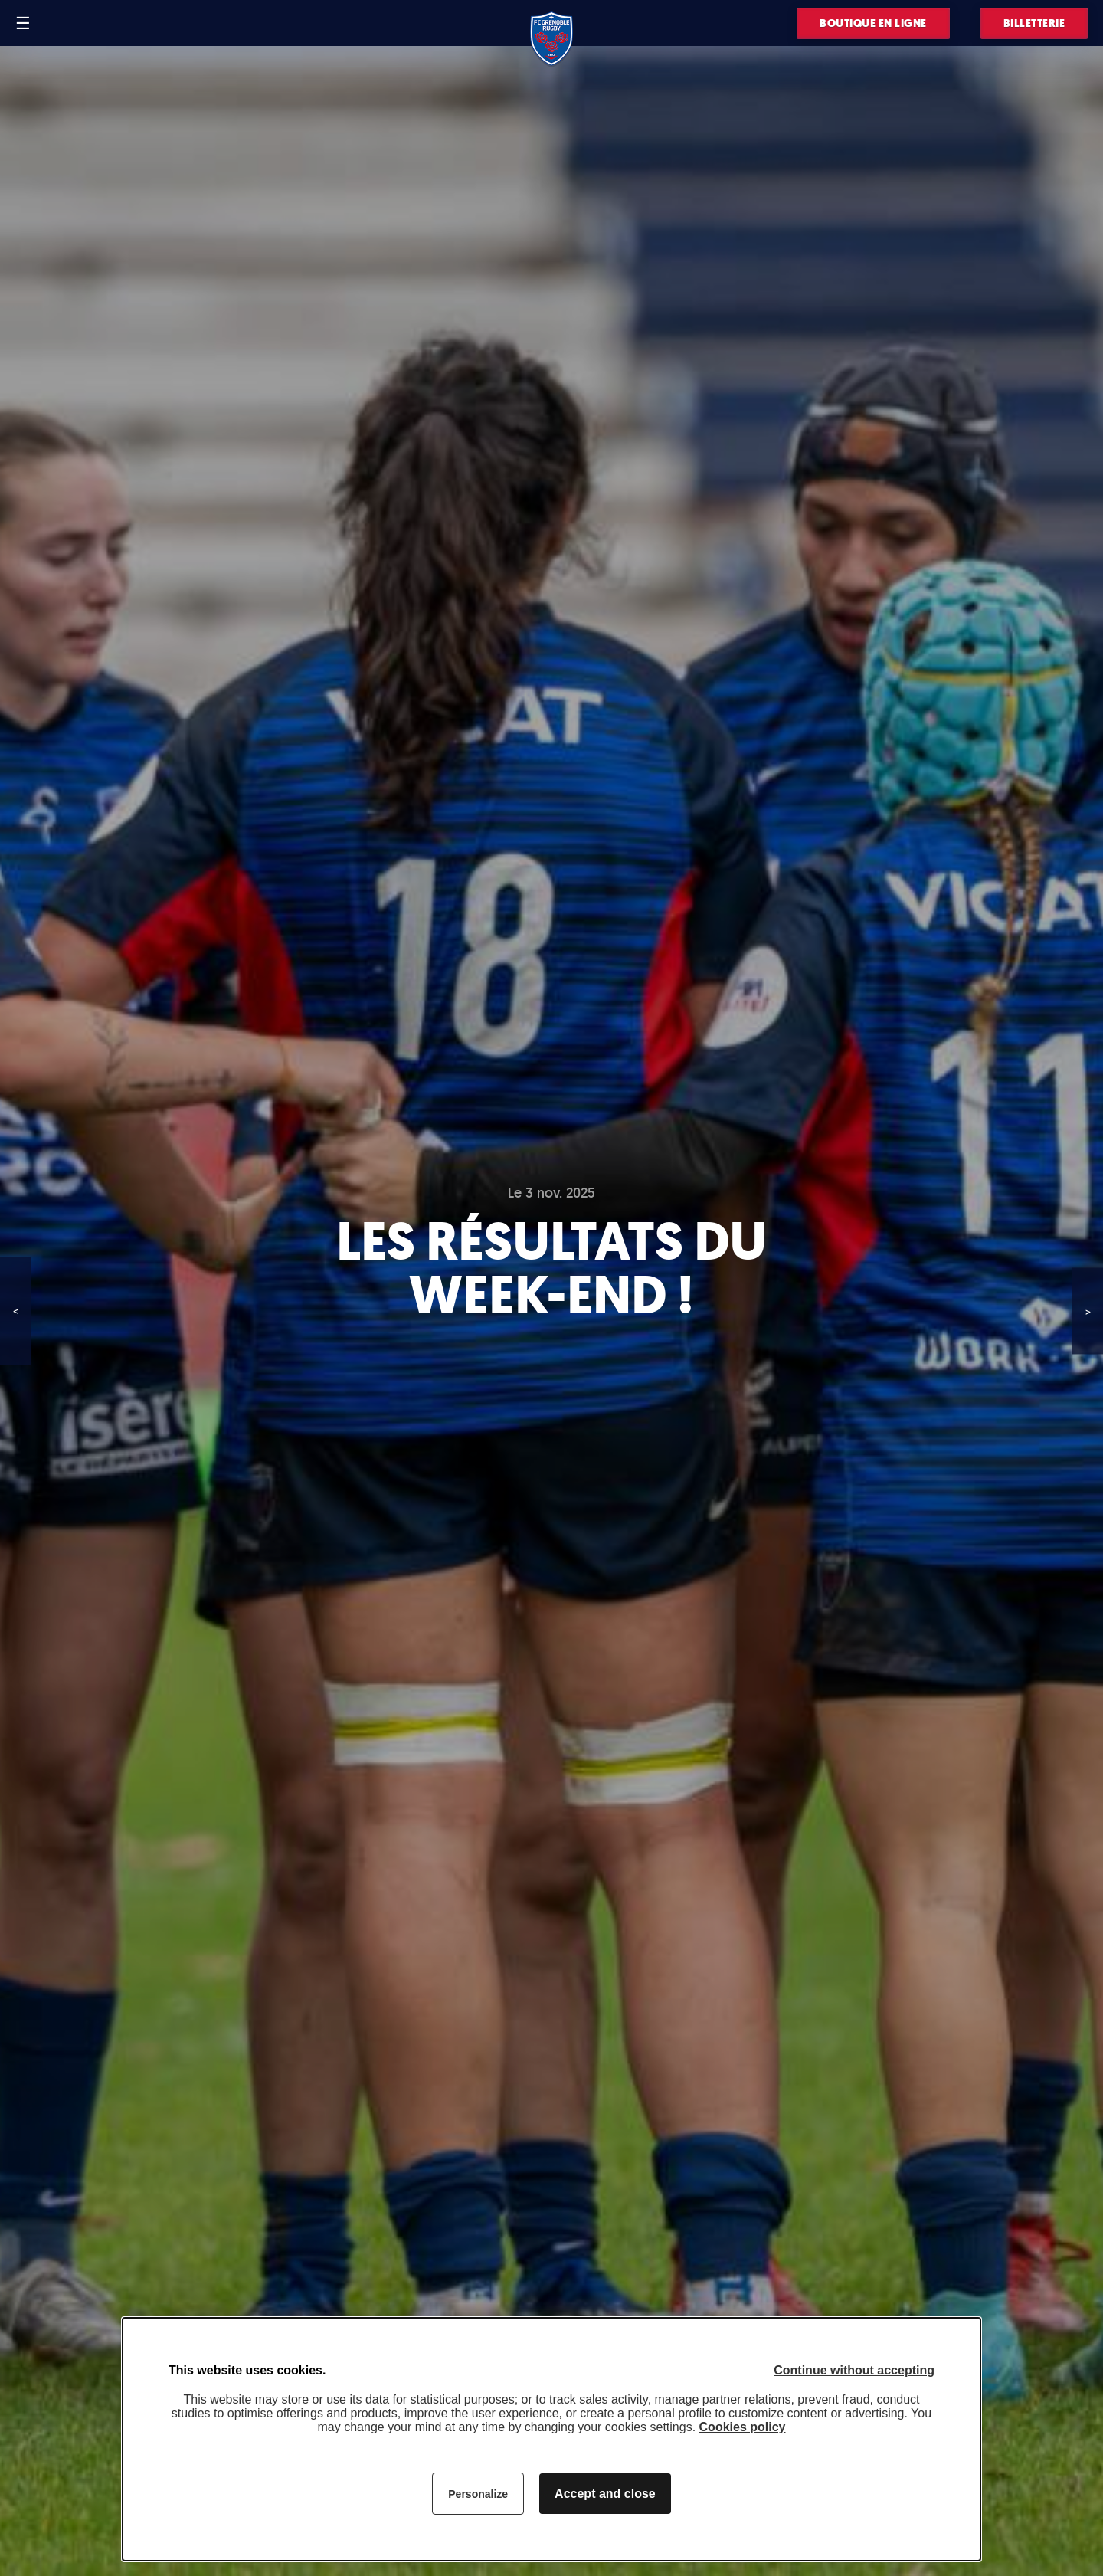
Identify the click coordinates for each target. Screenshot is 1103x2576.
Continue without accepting (854, 2370)
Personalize (478, 2494)
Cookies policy (742, 2426)
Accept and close (605, 2493)
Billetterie (1034, 23)
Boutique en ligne (873, 23)
